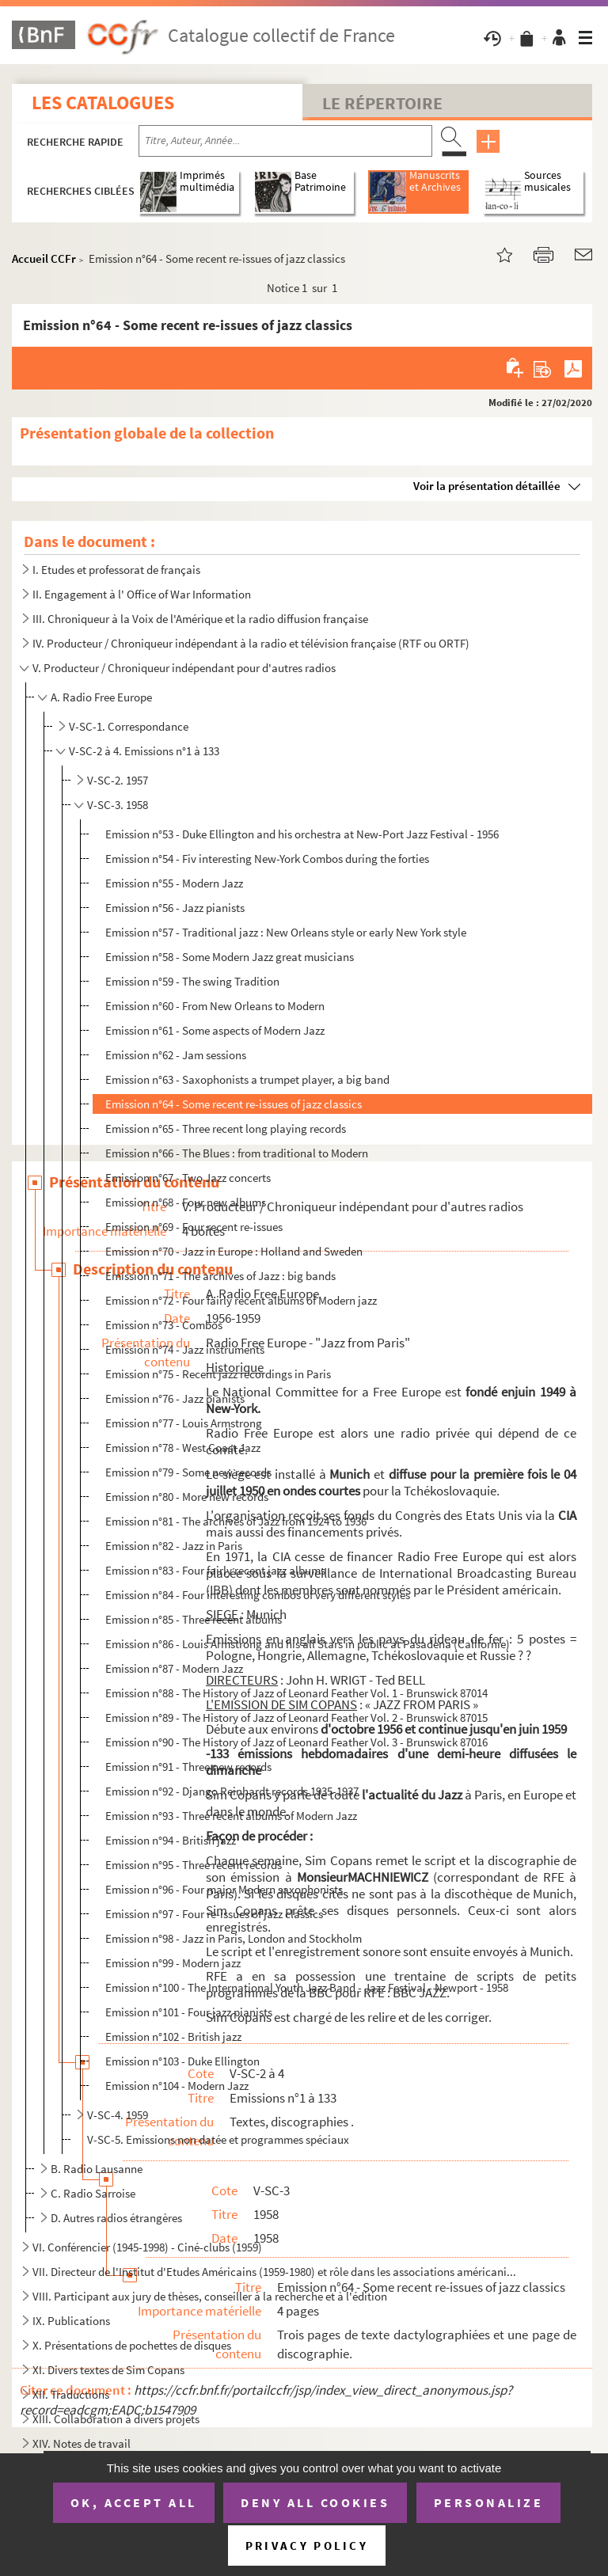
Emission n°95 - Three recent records (193, 1864)
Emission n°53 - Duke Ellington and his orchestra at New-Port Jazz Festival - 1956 (302, 834)
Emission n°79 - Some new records (188, 1472)
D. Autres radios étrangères (116, 2217)
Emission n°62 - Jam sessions (175, 1054)
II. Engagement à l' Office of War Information (141, 594)
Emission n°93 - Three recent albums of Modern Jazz (231, 1815)
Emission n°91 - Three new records (188, 1766)
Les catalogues (103, 102)
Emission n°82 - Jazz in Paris (173, 1545)
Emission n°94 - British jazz (170, 1840)
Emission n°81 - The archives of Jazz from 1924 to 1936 (236, 1521)
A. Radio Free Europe (101, 697)
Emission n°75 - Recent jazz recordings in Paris (218, 1373)
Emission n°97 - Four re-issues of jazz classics (214, 1913)
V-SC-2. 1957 (117, 780)
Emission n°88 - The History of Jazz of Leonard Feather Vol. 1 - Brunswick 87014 (296, 1692)
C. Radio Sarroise (93, 2193)
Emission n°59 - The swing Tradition (192, 981)
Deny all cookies (315, 2502)
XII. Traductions (70, 2394)
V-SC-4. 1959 (117, 2114)
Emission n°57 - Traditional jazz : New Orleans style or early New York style (285, 932)
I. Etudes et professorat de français (116, 569)
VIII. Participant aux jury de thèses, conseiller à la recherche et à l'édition (209, 2296)
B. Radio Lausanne (96, 2168)
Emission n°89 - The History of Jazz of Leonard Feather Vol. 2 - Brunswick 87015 (296, 1717)
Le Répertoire (382, 103)
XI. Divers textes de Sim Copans (108, 2369)
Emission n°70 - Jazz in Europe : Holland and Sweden (234, 1251)
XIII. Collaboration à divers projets (116, 2418)
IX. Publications (71, 2320)
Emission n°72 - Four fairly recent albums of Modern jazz (241, 1300)
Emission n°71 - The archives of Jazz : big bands (220, 1275)
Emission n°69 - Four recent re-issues (194, 1226)
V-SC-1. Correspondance (128, 726)
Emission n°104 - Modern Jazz (177, 2085)
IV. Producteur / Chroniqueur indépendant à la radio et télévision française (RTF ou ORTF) (250, 643)
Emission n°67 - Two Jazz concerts (188, 1177)
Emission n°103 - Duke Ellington (182, 2061)
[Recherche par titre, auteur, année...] (285, 141)
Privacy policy (306, 2545)
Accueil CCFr (44, 258)
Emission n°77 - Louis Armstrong (183, 1422)
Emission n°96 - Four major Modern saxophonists (224, 1889)
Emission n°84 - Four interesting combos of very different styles (257, 1594)
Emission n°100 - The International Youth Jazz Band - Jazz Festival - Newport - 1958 (306, 1987)
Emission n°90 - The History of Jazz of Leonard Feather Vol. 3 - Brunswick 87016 (296, 1742)
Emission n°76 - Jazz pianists (175, 1398)
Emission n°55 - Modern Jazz (174, 883)
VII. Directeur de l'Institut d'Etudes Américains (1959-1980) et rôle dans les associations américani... (274, 2271)
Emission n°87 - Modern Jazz (174, 1668)
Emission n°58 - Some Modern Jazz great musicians (229, 956)
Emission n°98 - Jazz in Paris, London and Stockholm (233, 1938)
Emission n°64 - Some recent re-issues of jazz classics (233, 1103)
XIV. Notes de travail (81, 2443)
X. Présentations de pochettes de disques (131, 2345)
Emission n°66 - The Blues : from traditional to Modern (236, 1153)
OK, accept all (133, 2502)
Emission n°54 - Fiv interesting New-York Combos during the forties (267, 858)
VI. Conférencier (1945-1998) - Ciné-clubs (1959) (147, 2247)
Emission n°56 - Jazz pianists (175, 907)
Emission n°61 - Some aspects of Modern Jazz (215, 1030)
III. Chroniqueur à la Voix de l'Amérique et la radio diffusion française (200, 618)
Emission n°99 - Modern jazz (173, 1962)
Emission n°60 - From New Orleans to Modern (215, 1005)
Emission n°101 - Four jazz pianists (188, 2011)
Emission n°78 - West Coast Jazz (182, 1447)
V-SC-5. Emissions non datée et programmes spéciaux (218, 2139)
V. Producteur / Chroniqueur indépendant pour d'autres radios (184, 667)
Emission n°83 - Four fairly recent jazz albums (215, 1570)
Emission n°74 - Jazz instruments (184, 1349)
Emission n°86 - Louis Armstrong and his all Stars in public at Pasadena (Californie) (307, 1643)
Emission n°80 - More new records (186, 1496)
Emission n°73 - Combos (163, 1324)
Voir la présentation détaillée (486, 485)
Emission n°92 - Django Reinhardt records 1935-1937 (232, 1791)
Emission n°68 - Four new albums (185, 1202)
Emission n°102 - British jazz (173, 2036)
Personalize (489, 2502)
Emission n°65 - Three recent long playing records (225, 1128)
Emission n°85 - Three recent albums (193, 1619)
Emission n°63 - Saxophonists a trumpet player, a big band (247, 1079)
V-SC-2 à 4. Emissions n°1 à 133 (144, 750)
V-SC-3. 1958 (117, 804)
